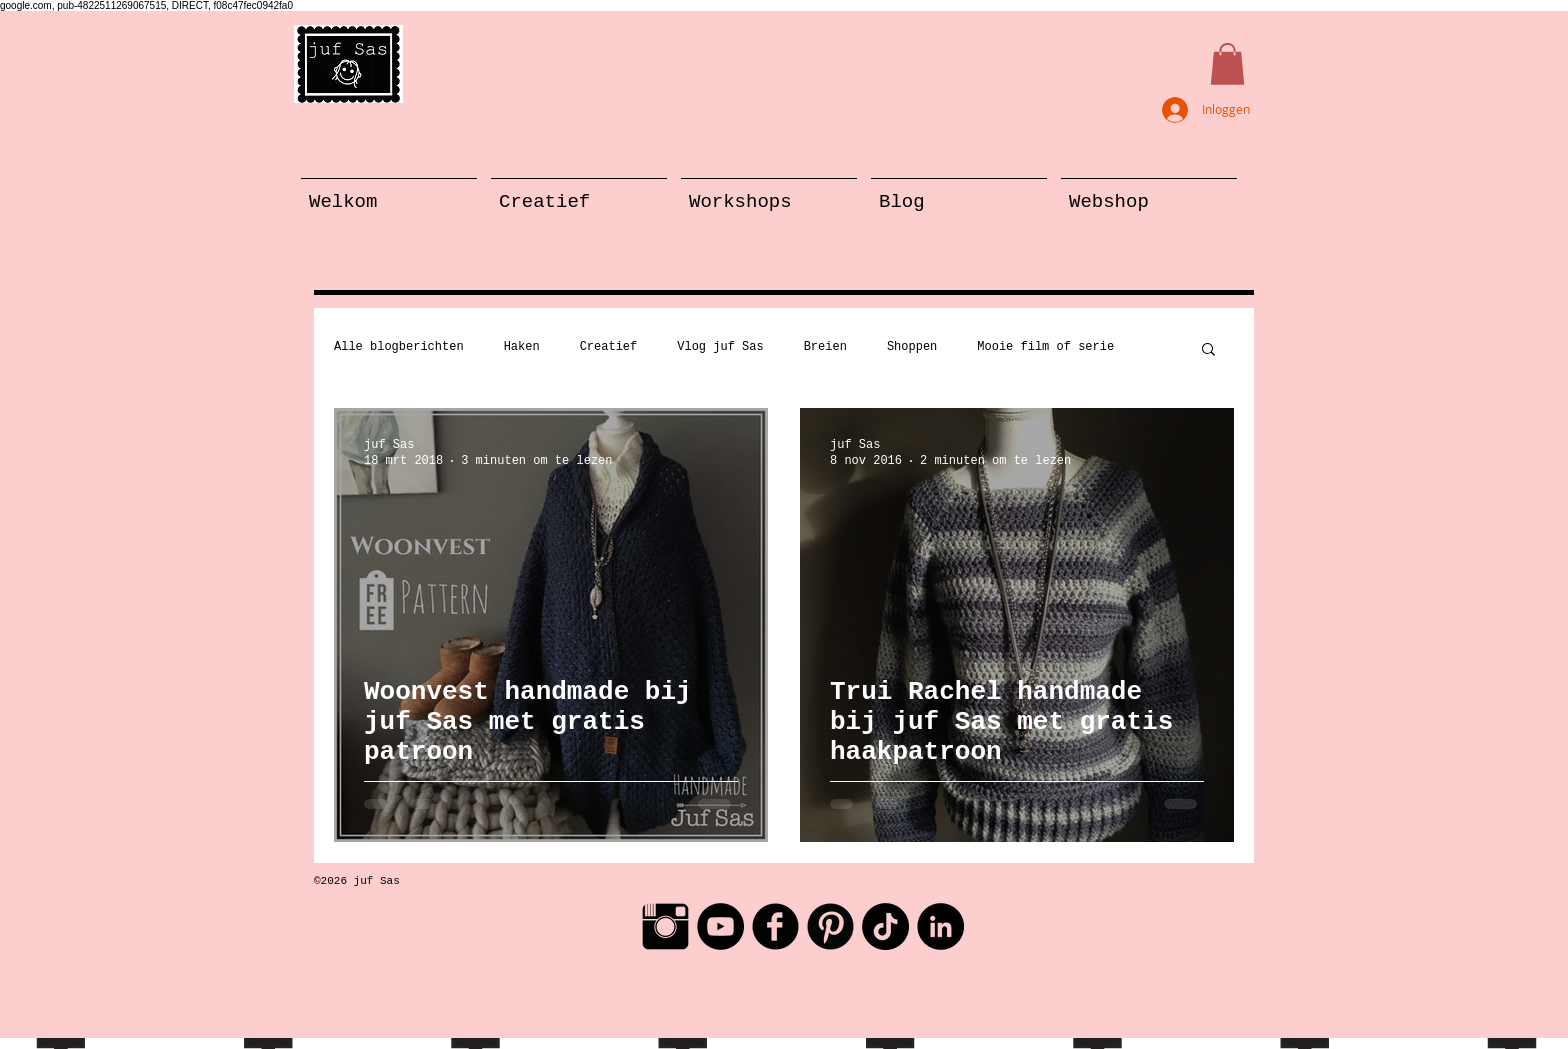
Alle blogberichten (399, 347)
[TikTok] (885, 926)
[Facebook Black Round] (775, 926)
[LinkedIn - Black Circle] (940, 926)
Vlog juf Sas (720, 347)
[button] (1227, 64)
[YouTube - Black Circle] (720, 926)
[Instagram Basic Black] (665, 926)
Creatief (609, 347)
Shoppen (912, 347)
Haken (522, 347)
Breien (825, 347)
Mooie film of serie (1045, 347)
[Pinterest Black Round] (830, 926)
